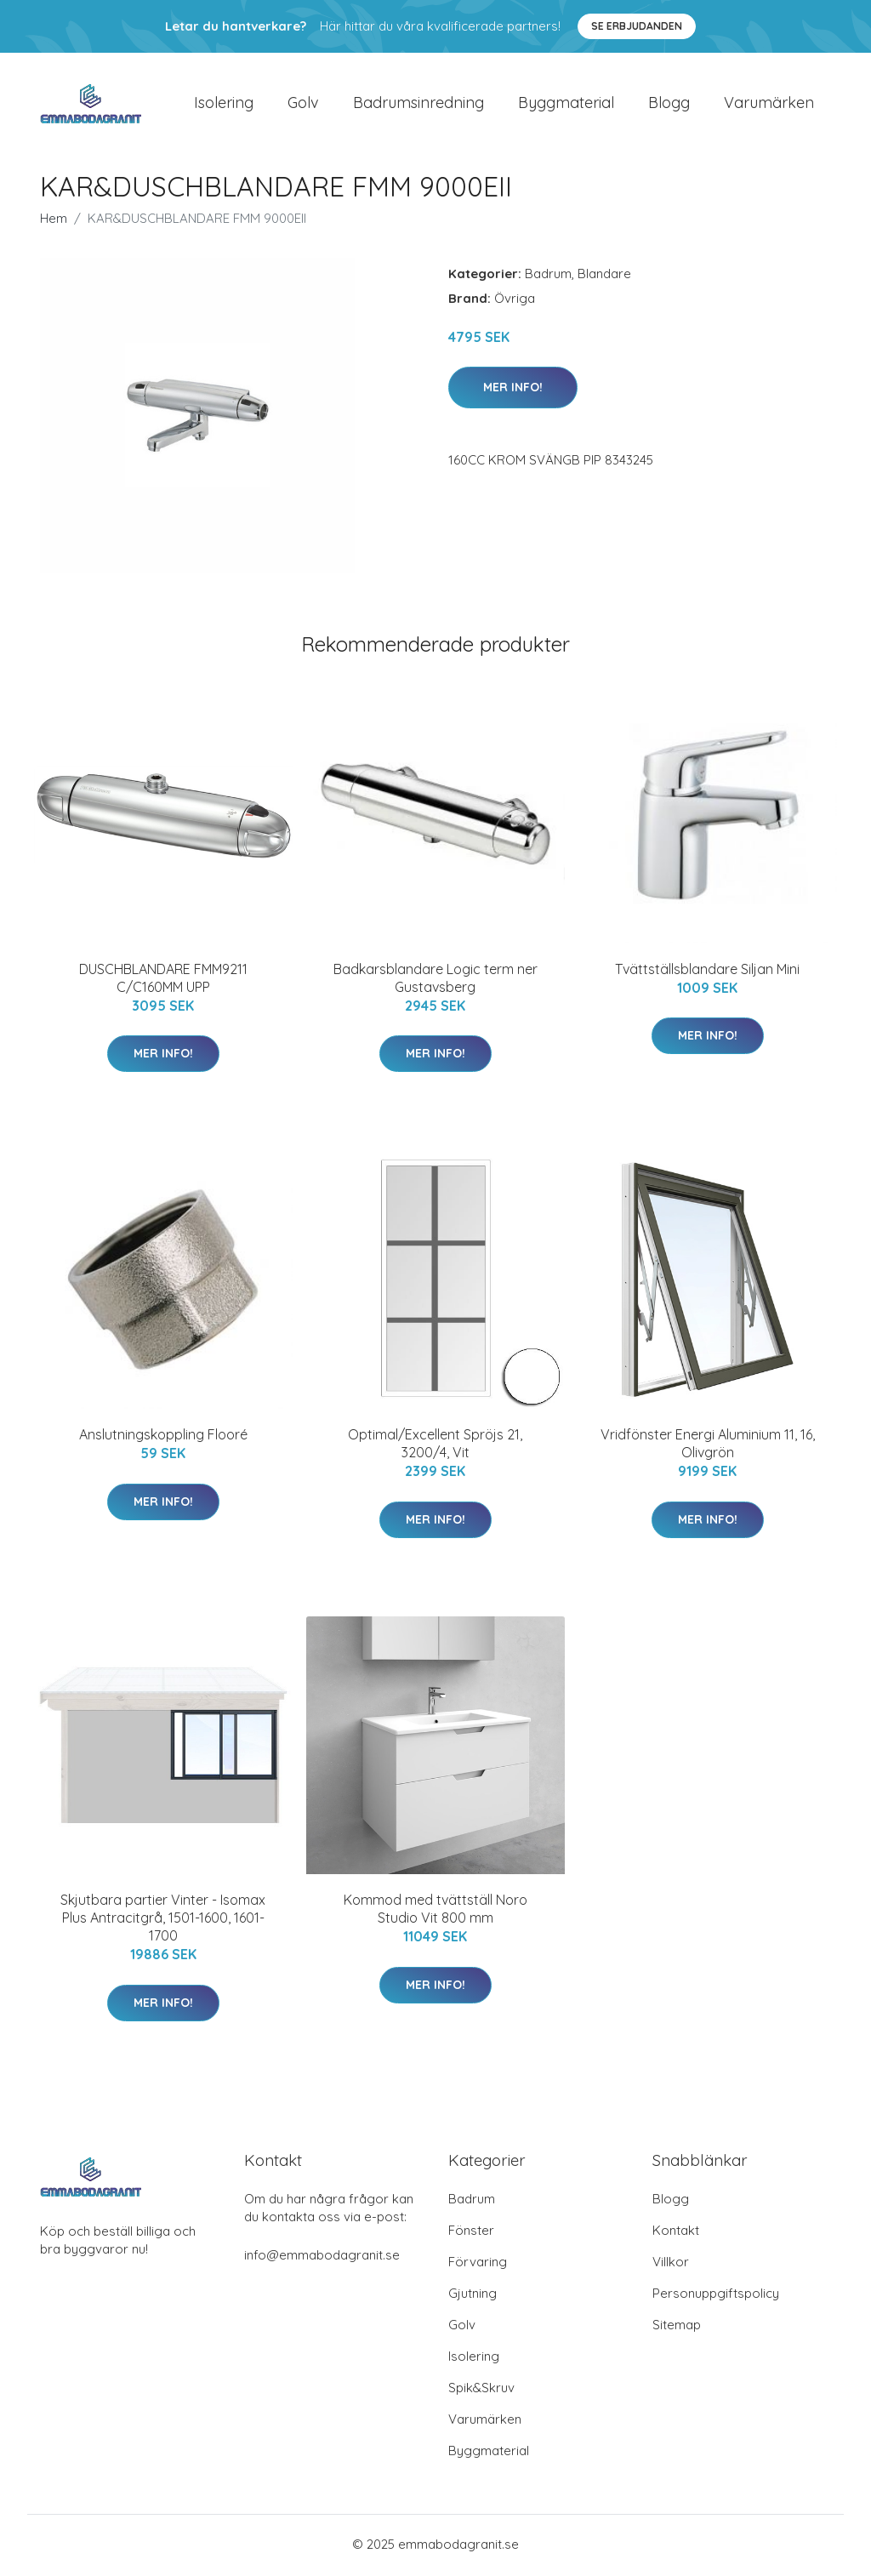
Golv (303, 103)
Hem (53, 220)
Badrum (548, 275)
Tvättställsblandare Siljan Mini (707, 970)
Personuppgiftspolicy (715, 2296)
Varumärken (769, 103)
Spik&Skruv (481, 2390)
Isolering (223, 103)
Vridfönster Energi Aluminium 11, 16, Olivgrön (708, 1445)
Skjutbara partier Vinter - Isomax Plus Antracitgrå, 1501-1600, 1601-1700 (162, 1920)
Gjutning (472, 2296)
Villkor (670, 2264)
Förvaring (477, 2264)
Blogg (669, 103)
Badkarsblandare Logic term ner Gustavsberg (435, 979)
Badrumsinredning (418, 103)
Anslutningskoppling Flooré (163, 1436)
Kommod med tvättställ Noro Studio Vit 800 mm (435, 1911)
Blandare (604, 275)
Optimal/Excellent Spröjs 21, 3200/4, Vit (435, 1445)
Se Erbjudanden (636, 26)
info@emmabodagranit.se (322, 2257)
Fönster (471, 2233)
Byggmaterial (566, 103)
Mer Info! (513, 388)
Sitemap (676, 2327)
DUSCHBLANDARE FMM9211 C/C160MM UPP (163, 979)
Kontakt (675, 2233)
